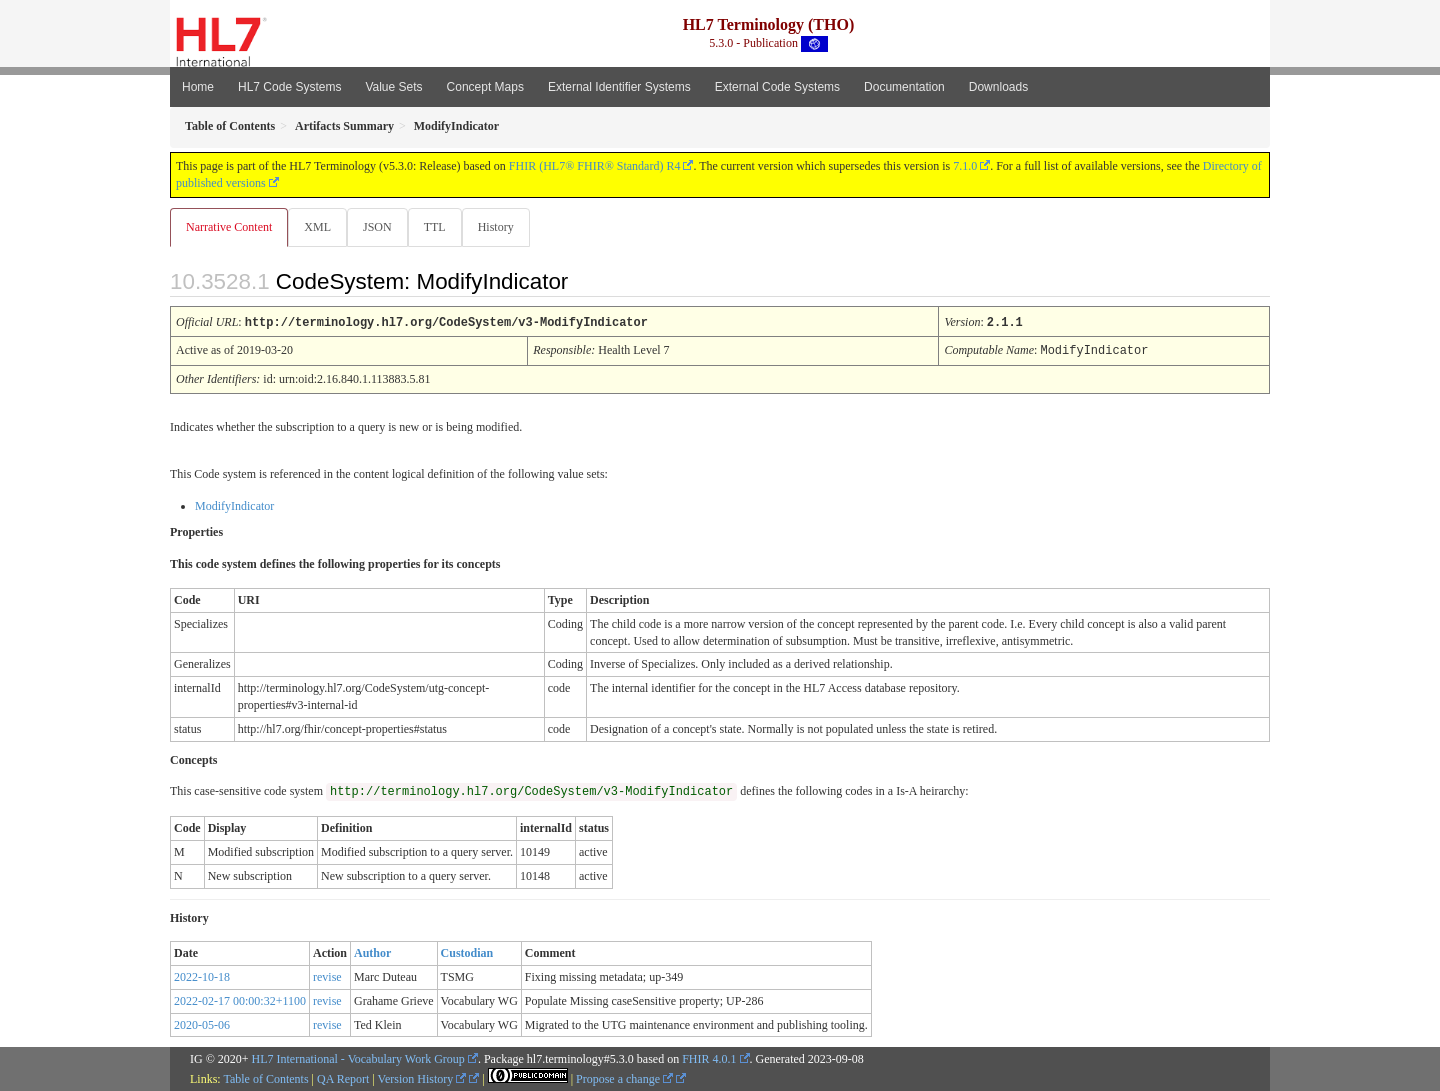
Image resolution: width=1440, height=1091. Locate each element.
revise (327, 976)
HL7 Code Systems (289, 87)
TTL (441, 227)
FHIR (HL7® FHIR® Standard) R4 (595, 166)
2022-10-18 (202, 976)
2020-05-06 (202, 1024)
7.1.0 (965, 166)
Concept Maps (485, 87)
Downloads (998, 87)
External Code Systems (777, 87)
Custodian (467, 952)
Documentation (904, 87)
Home (198, 87)
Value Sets (393, 87)
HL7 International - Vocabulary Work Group (358, 1058)
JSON (381, 227)
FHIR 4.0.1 (709, 1058)
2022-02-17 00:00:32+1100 (240, 1000)
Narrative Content (229, 227)
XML (319, 227)
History (504, 227)
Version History (422, 1078)
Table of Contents (265, 1078)
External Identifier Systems (619, 87)
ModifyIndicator (234, 505)
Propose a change (624, 1078)
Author (372, 952)
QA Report (343, 1078)
